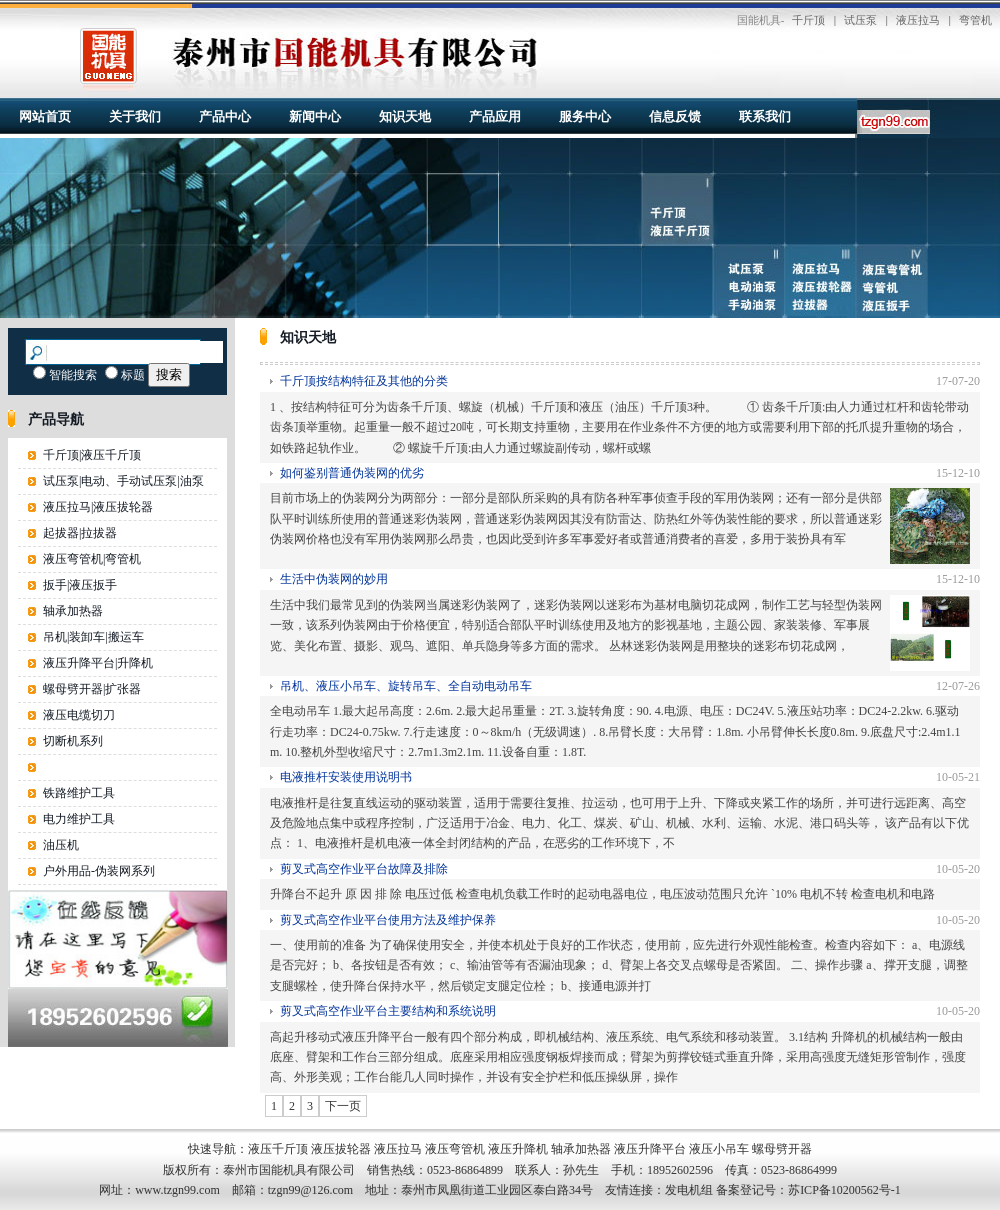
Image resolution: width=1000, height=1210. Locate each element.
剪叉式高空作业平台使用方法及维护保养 (388, 920)
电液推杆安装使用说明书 (346, 777)
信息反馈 (675, 116)
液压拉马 (918, 20)
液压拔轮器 (341, 1149)
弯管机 (975, 20)
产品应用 (495, 116)
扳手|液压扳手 (80, 585)
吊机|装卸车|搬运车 (93, 637)
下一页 (343, 1106)
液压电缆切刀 (79, 715)
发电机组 (689, 1190)
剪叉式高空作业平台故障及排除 (364, 869)
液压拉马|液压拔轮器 (98, 507)
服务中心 (585, 116)
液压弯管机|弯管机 (92, 559)
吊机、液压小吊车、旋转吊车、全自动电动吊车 (406, 686)
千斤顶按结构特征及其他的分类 (364, 381)
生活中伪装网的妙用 (334, 579)
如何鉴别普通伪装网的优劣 (352, 473)
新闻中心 (315, 116)
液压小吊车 (719, 1149)
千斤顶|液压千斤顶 (92, 455)
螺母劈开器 (782, 1149)
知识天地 (405, 116)
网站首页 (45, 116)
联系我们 (765, 116)
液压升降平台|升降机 (98, 663)
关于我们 (135, 116)
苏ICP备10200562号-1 (844, 1190)
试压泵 (860, 20)
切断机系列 (73, 741)
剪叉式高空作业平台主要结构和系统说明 (388, 1011)
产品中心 (225, 116)
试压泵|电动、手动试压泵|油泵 (123, 481)
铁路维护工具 (79, 793)
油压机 (61, 845)
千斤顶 (808, 20)
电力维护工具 (79, 819)
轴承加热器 (73, 611)
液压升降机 (518, 1149)
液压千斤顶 (278, 1149)
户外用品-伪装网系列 (99, 871)
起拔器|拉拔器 (80, 533)
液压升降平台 (650, 1149)
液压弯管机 (455, 1149)
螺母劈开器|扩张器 (92, 689)
